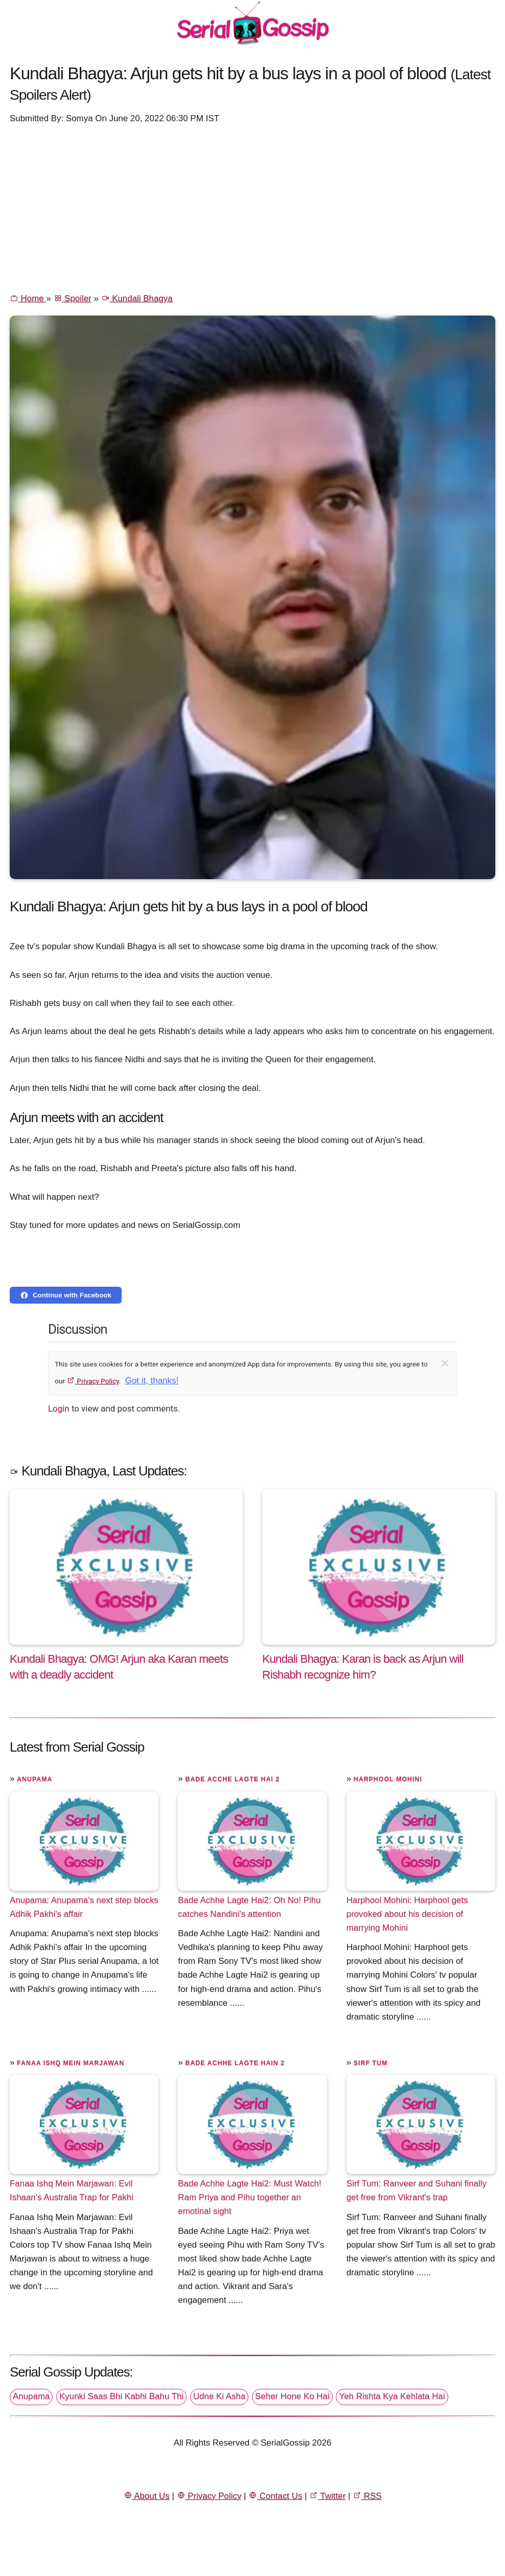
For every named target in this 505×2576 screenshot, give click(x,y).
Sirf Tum (371, 2063)
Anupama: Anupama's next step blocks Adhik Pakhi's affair (84, 1907)
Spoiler (72, 298)
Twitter (327, 2496)
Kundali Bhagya (137, 298)
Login (59, 1408)
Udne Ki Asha (219, 2396)
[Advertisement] (252, 207)
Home (28, 298)
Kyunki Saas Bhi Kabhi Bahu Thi (121, 2396)
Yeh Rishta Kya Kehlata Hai (392, 2396)
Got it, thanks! (151, 1380)
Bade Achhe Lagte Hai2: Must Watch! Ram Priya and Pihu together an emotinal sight (249, 2197)
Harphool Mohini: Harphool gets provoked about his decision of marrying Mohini (407, 1914)
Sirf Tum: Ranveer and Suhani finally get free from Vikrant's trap (417, 2190)
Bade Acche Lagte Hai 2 (232, 1779)
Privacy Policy (92, 1381)
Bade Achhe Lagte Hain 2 (235, 2063)
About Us (147, 2496)
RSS (367, 2496)
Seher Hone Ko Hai (292, 2396)
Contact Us (275, 2496)
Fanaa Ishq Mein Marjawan (70, 2063)
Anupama (34, 1779)
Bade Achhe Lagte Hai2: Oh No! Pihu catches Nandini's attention (249, 1907)
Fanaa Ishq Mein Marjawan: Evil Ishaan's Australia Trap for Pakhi (71, 2190)
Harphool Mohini (388, 1779)
